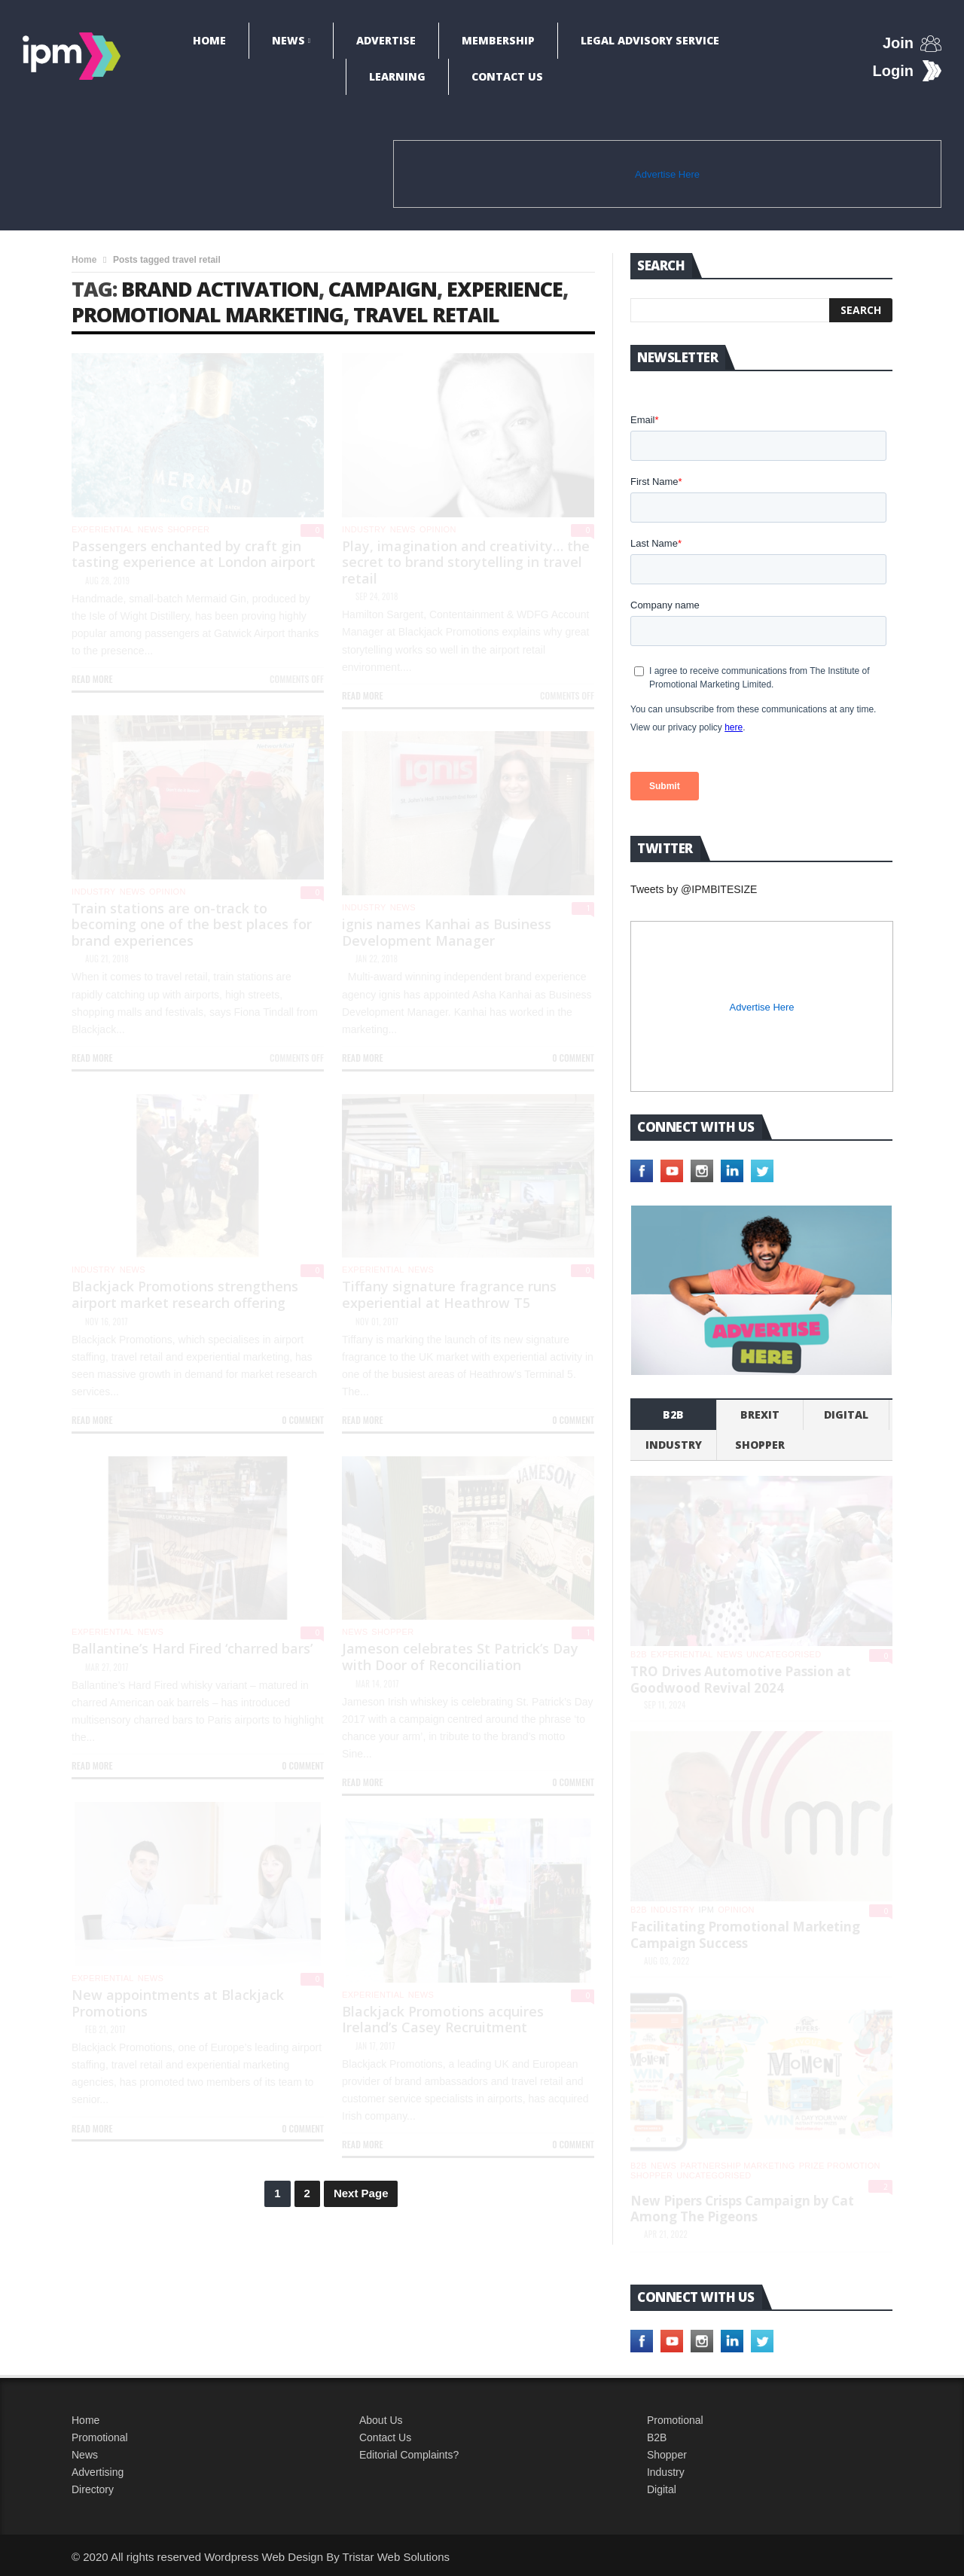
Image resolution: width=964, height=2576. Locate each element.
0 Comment (573, 1057)
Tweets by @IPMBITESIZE (693, 889)
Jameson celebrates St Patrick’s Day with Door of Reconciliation (460, 1656)
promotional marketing (207, 314)
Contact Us (507, 76)
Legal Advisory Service (650, 40)
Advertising (98, 2472)
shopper (188, 529)
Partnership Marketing (737, 2165)
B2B (657, 2437)
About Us (381, 2420)
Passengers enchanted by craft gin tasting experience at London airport (194, 554)
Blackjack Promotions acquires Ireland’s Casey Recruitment (443, 2019)
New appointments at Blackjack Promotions (178, 2003)
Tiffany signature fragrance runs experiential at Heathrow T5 (449, 1294)
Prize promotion (839, 2165)
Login (893, 70)
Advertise (386, 40)
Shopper (667, 2455)
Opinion (437, 529)
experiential (103, 529)
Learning (397, 76)
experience (505, 289)
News (288, 40)
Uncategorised (783, 1654)
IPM (707, 1909)
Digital (846, 1414)
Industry (666, 2472)
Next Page (361, 2193)
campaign (382, 289)
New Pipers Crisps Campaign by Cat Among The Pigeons (742, 2209)
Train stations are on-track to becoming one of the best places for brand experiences (192, 924)
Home (209, 40)
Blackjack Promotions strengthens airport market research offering (185, 1294)
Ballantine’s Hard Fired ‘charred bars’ (192, 1648)
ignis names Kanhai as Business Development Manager (446, 932)
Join (898, 43)
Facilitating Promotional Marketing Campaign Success (745, 1935)
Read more (92, 678)
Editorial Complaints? (409, 2455)
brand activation (220, 289)
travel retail (426, 314)
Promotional (100, 2437)
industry (364, 529)
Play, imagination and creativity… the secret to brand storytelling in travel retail (466, 562)
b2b (673, 1414)
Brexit (759, 1414)
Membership (498, 40)
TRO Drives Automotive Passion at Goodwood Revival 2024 (740, 1680)
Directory (93, 2489)
